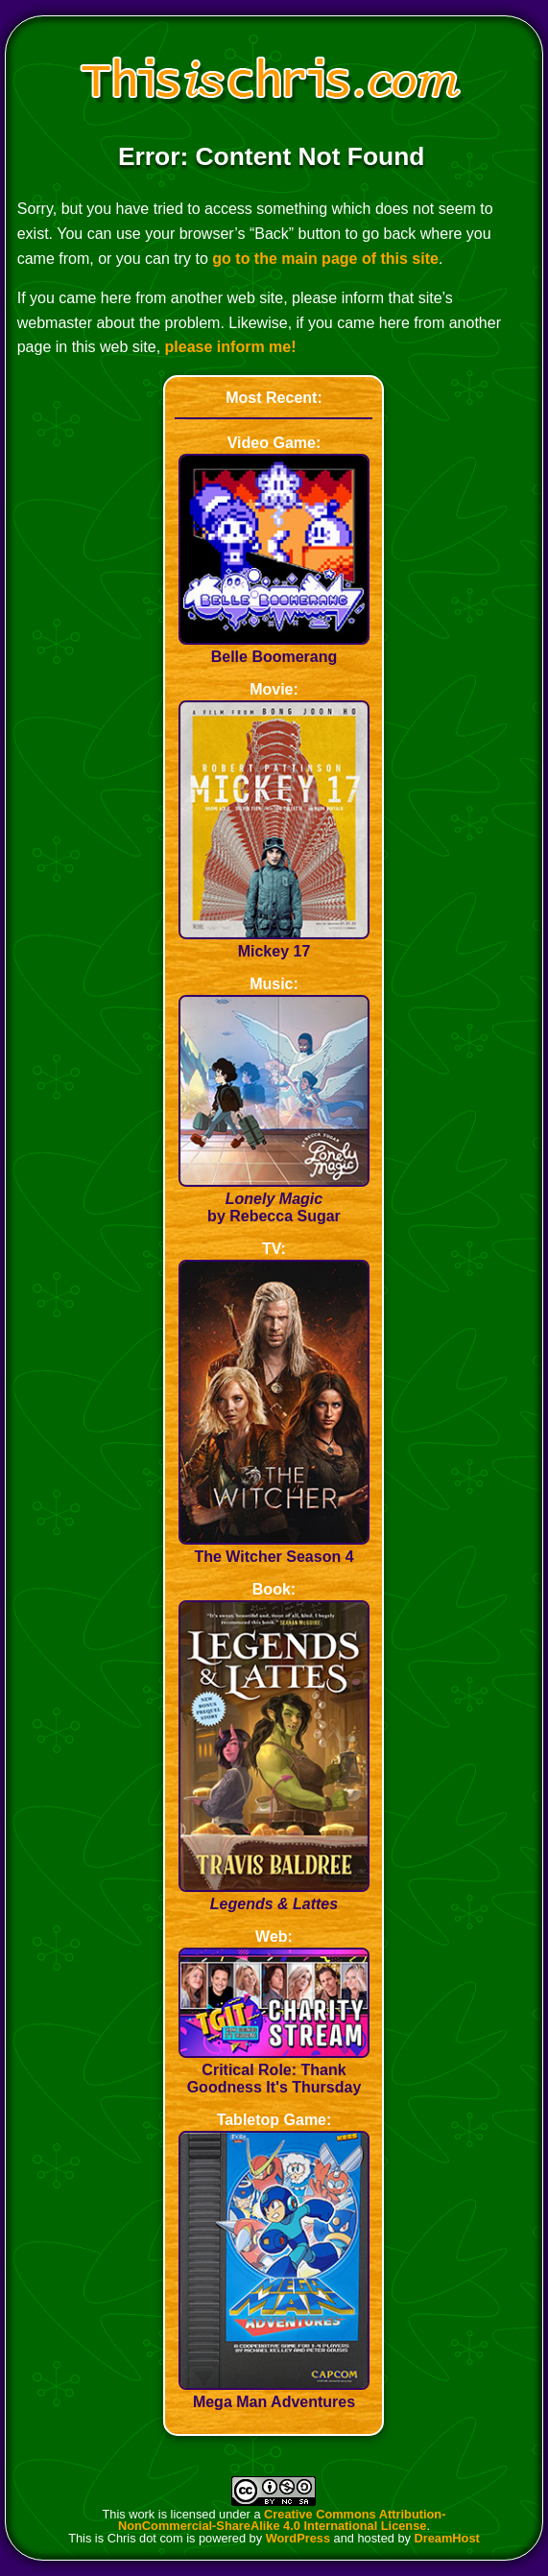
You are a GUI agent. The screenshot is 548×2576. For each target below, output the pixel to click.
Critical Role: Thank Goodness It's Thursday (274, 2069)
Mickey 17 (274, 942)
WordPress (298, 2538)
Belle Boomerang (274, 648)
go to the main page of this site (325, 258)
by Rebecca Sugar (274, 1198)
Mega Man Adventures (274, 2393)
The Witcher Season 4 (274, 1548)
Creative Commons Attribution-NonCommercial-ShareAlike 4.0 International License (281, 2520)
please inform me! (231, 347)
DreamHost (447, 2538)
